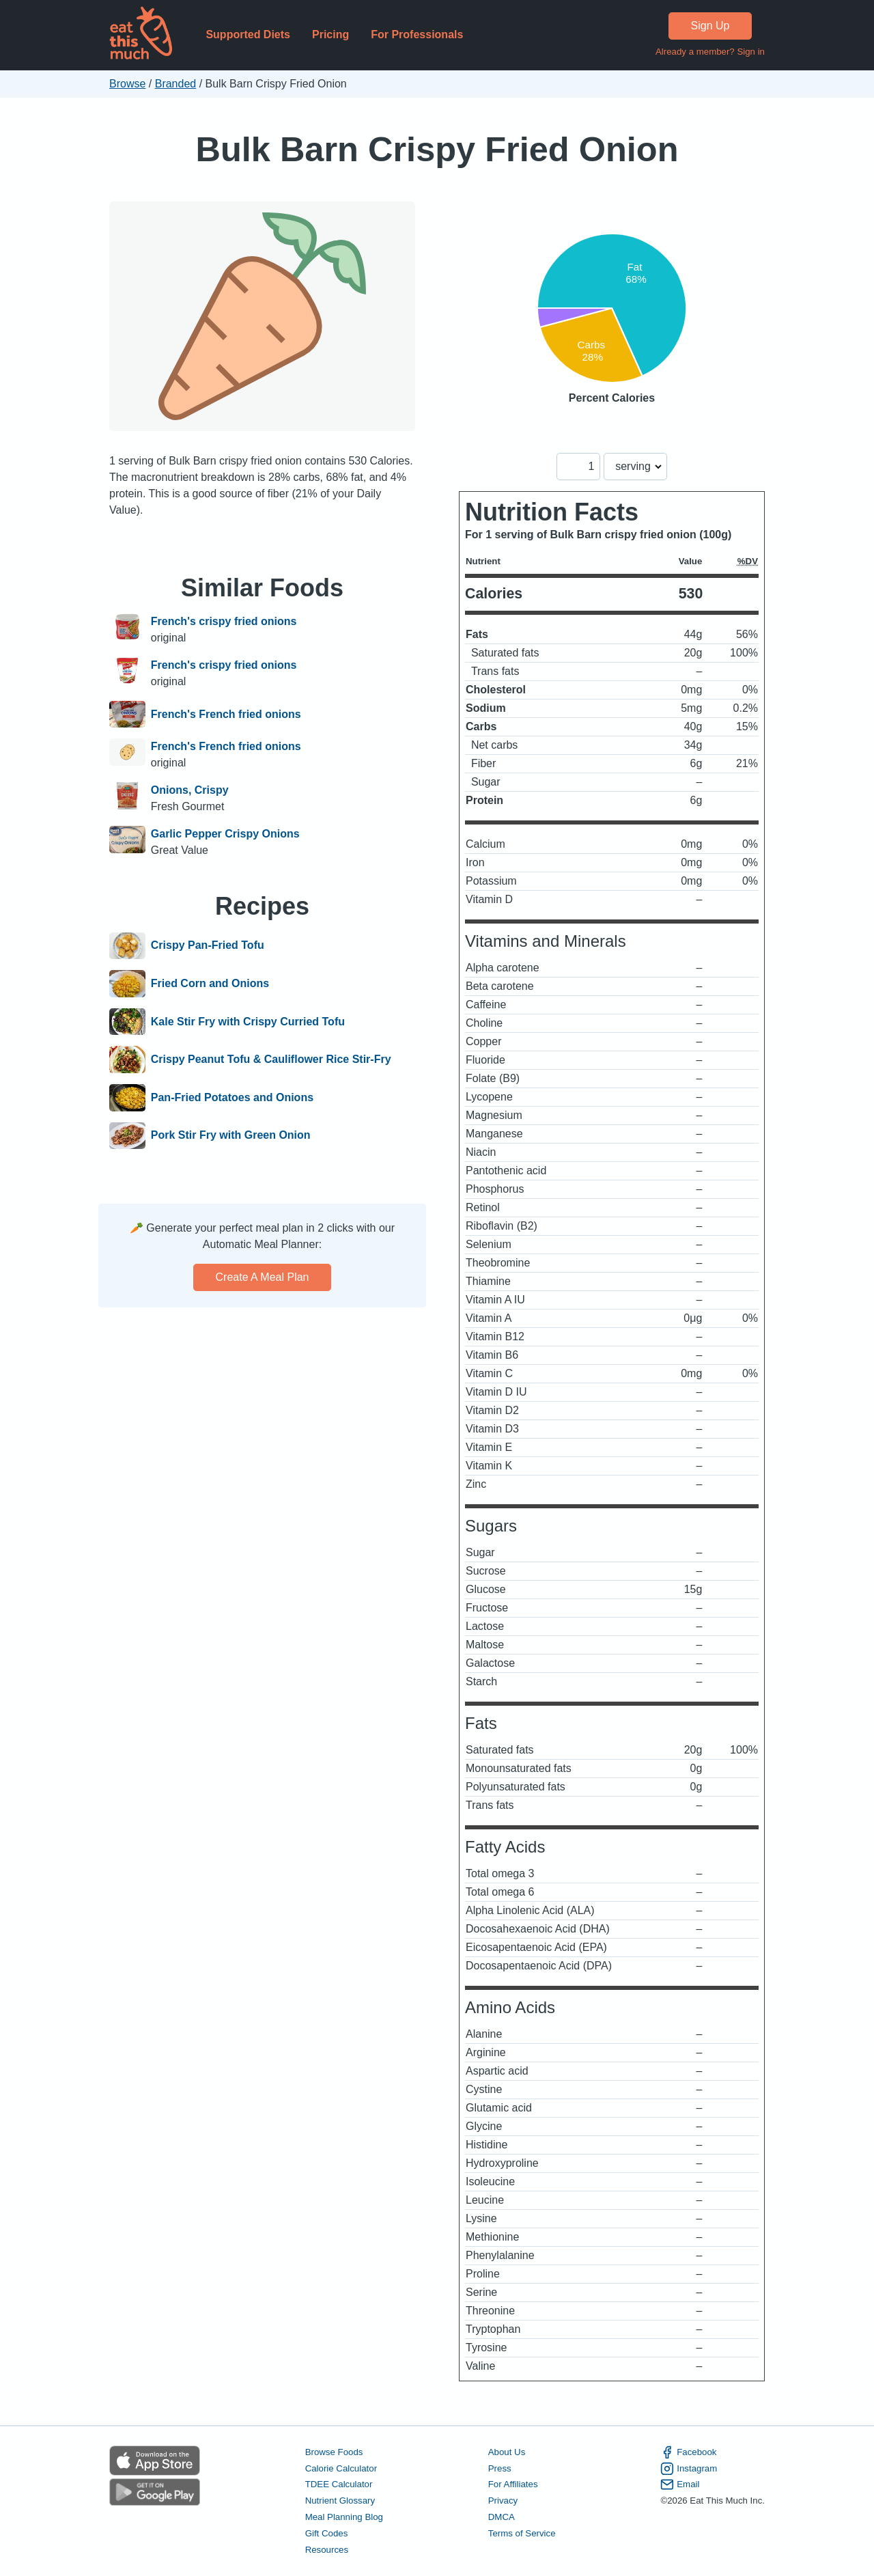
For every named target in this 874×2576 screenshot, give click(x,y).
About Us (507, 2452)
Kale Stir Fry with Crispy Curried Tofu (248, 1022)
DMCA (501, 2517)
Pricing (330, 34)
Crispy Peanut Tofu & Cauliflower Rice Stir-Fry (271, 1059)
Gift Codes (326, 2533)
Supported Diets (248, 34)
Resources (326, 2550)
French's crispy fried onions (224, 621)
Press (499, 2468)
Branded (176, 83)
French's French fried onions (226, 714)
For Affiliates (513, 2484)
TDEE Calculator (339, 2484)
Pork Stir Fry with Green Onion (231, 1136)
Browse (127, 83)
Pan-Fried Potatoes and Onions (232, 1097)
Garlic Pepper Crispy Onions (225, 834)
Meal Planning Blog (344, 2517)
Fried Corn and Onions (210, 983)
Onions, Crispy (190, 790)
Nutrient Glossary (340, 2500)
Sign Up (710, 25)
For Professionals (417, 34)
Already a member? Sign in (710, 51)
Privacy (503, 2500)
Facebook (688, 2452)
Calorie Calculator (341, 2468)
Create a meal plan (262, 1277)
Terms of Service (522, 2533)
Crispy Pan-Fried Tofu (207, 946)
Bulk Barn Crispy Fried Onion (436, 149)
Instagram (688, 2469)
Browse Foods (334, 2452)
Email (679, 2484)
